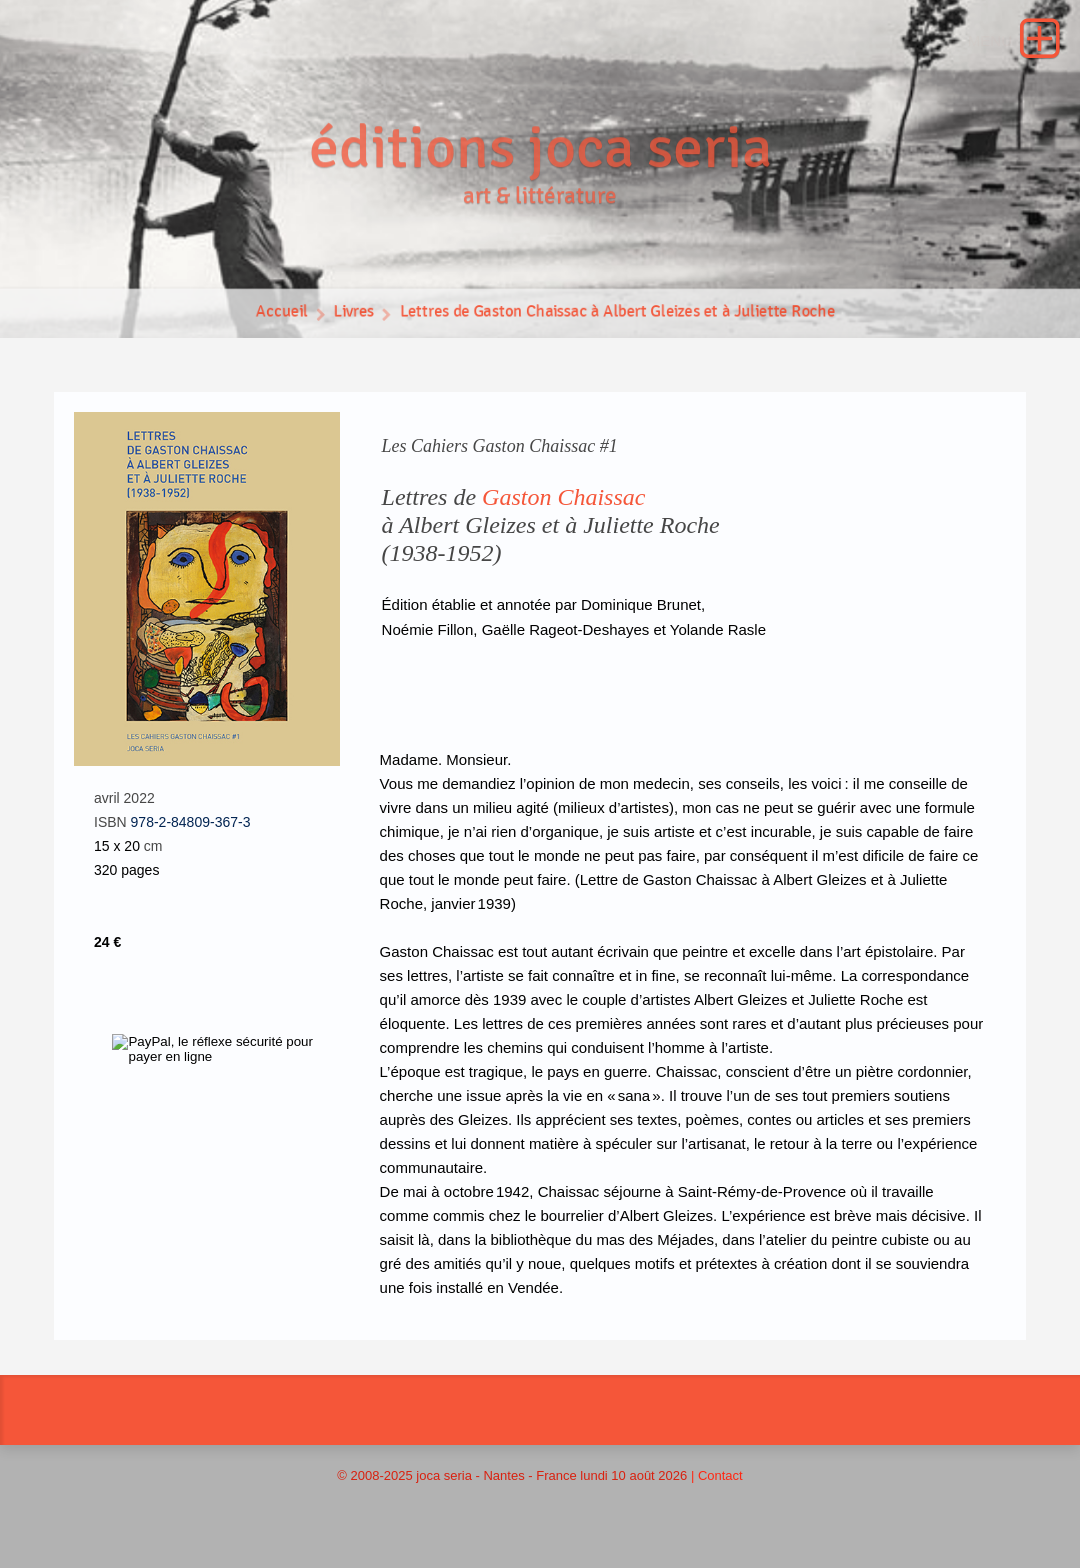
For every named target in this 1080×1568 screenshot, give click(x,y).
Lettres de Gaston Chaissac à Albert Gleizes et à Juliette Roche (623, 328)
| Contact (717, 1487)
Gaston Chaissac (563, 509)
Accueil (258, 328)
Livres (335, 328)
